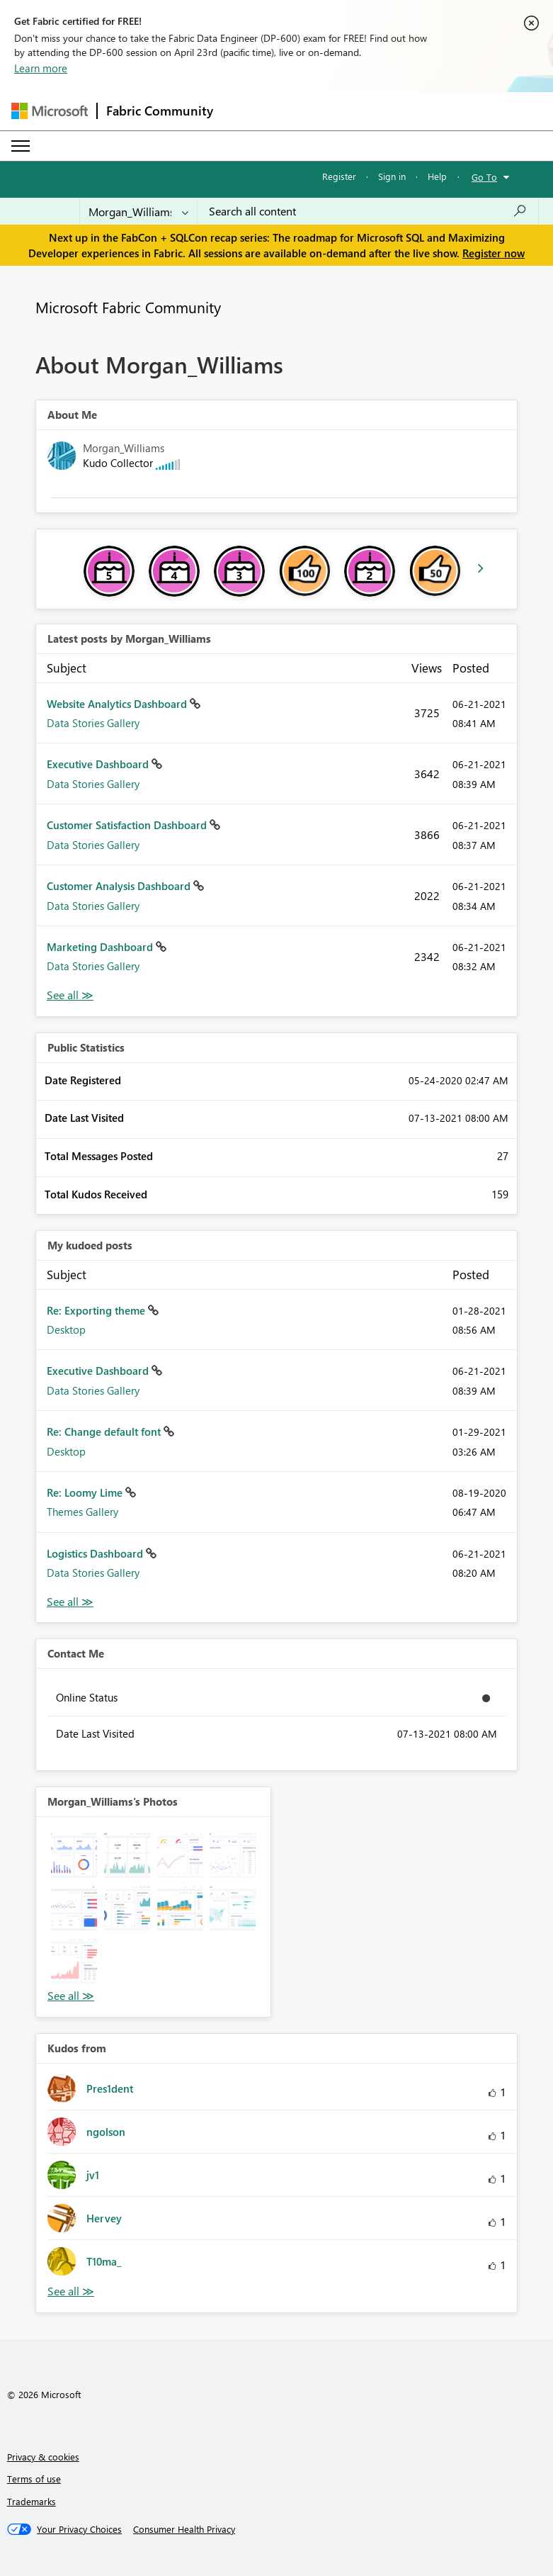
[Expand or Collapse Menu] (20, 146)
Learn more (40, 68)
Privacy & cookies (43, 2457)
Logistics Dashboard (96, 1553)
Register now (493, 253)
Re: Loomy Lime (86, 1492)
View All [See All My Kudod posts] (70, 1602)
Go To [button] (484, 177)
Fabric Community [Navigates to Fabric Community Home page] (159, 110)
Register (339, 176)
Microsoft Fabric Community (128, 307)
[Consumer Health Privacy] (184, 2529)
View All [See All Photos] (70, 1996)
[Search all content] (368, 211)
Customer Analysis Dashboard (120, 886)
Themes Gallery (82, 1511)
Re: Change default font (105, 1431)
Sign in (392, 176)
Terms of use (34, 2479)
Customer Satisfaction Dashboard (128, 825)
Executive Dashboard (99, 764)
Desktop (66, 1329)
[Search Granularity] (138, 211)
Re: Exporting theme (97, 1310)
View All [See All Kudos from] (70, 2291)
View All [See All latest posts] (70, 995)
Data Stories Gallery (93, 723)
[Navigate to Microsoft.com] (49, 111)
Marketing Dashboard (101, 947)
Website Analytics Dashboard (118, 704)
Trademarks (31, 2501)
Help (437, 176)
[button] (74, 1855)
